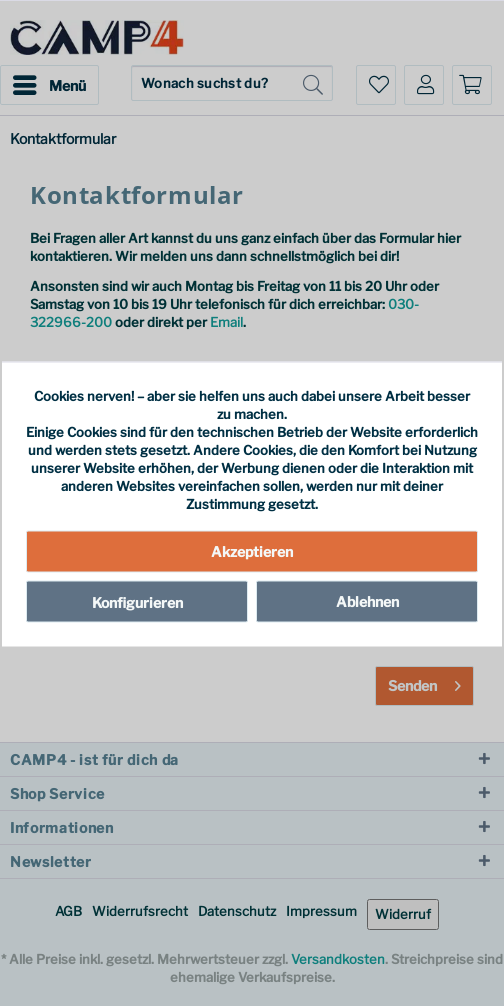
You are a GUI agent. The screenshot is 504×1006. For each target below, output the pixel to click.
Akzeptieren (252, 550)
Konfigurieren (137, 601)
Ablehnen (367, 600)
